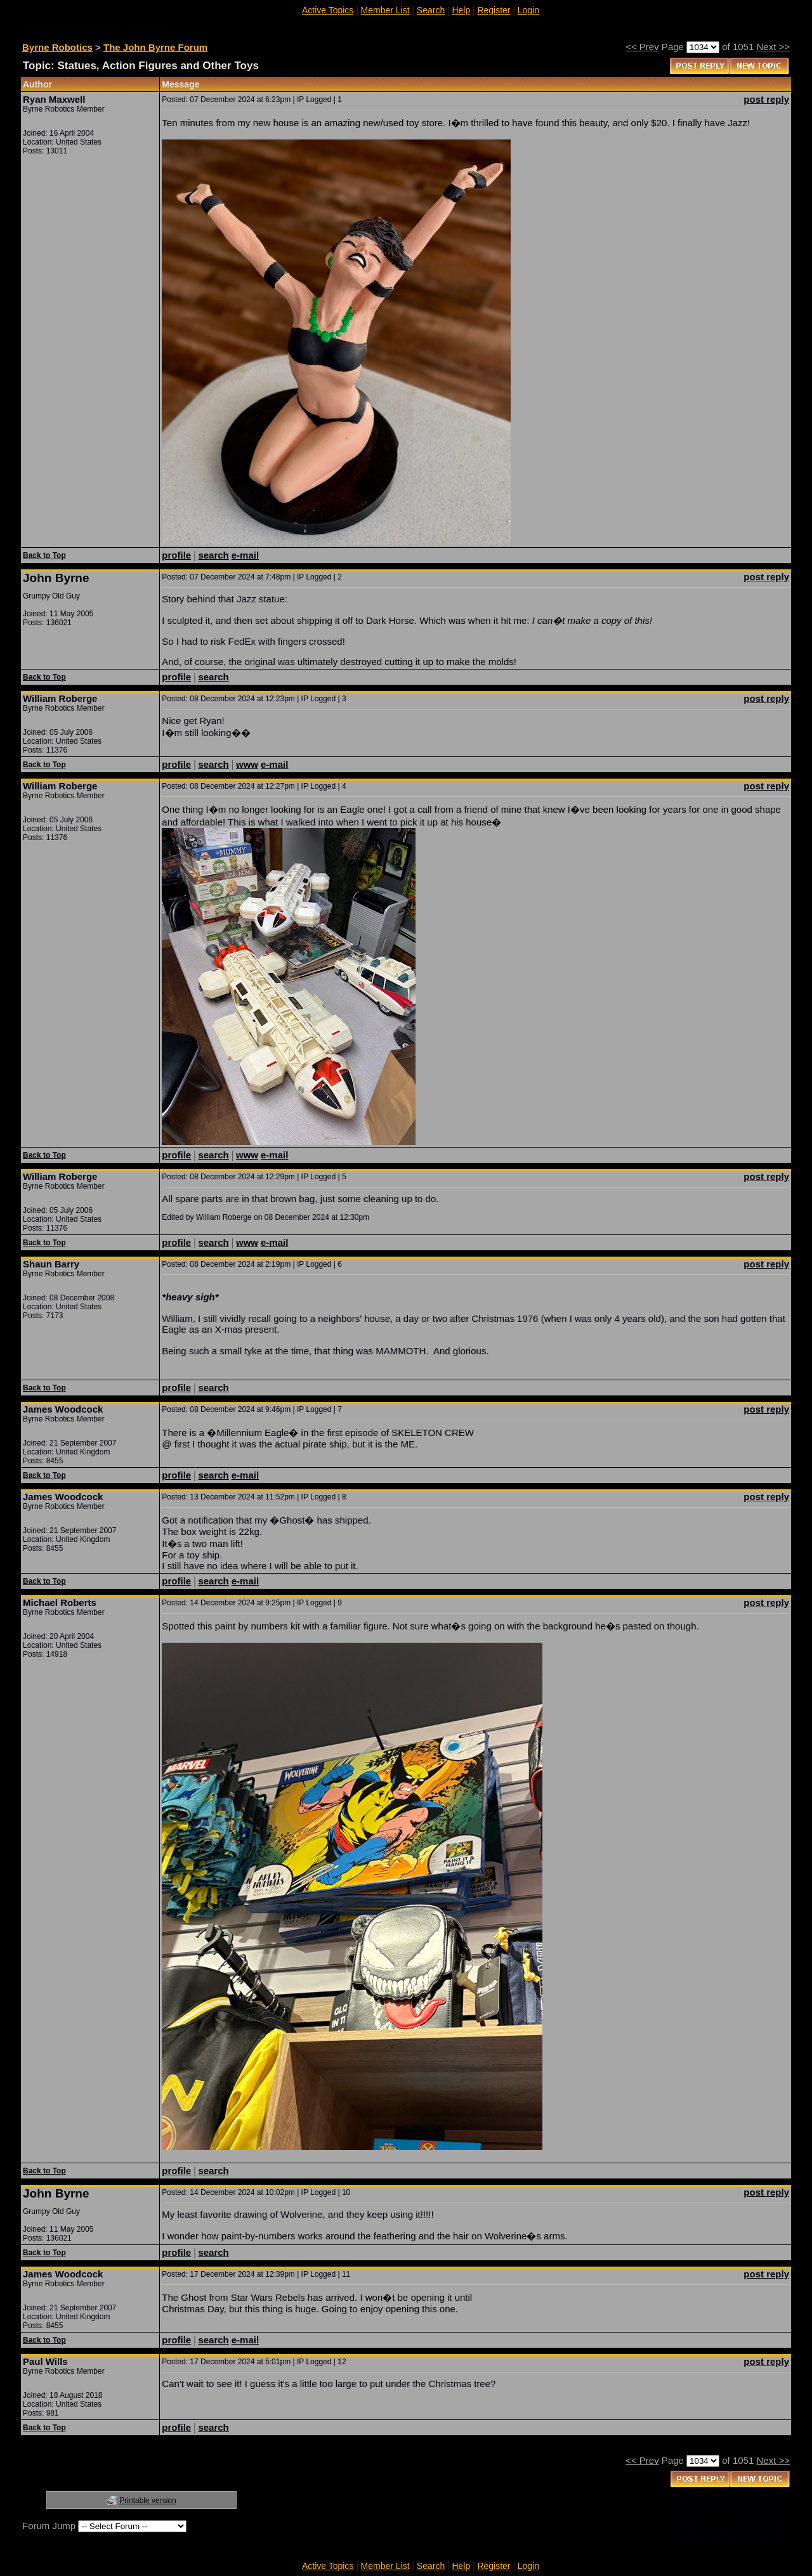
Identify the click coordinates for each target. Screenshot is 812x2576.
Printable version (147, 2500)
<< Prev (642, 46)
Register (493, 10)
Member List (385, 10)
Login (528, 10)
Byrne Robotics (57, 47)
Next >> (773, 46)
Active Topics (327, 10)
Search (431, 10)
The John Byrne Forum (155, 47)
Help (461, 10)
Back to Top (44, 555)
